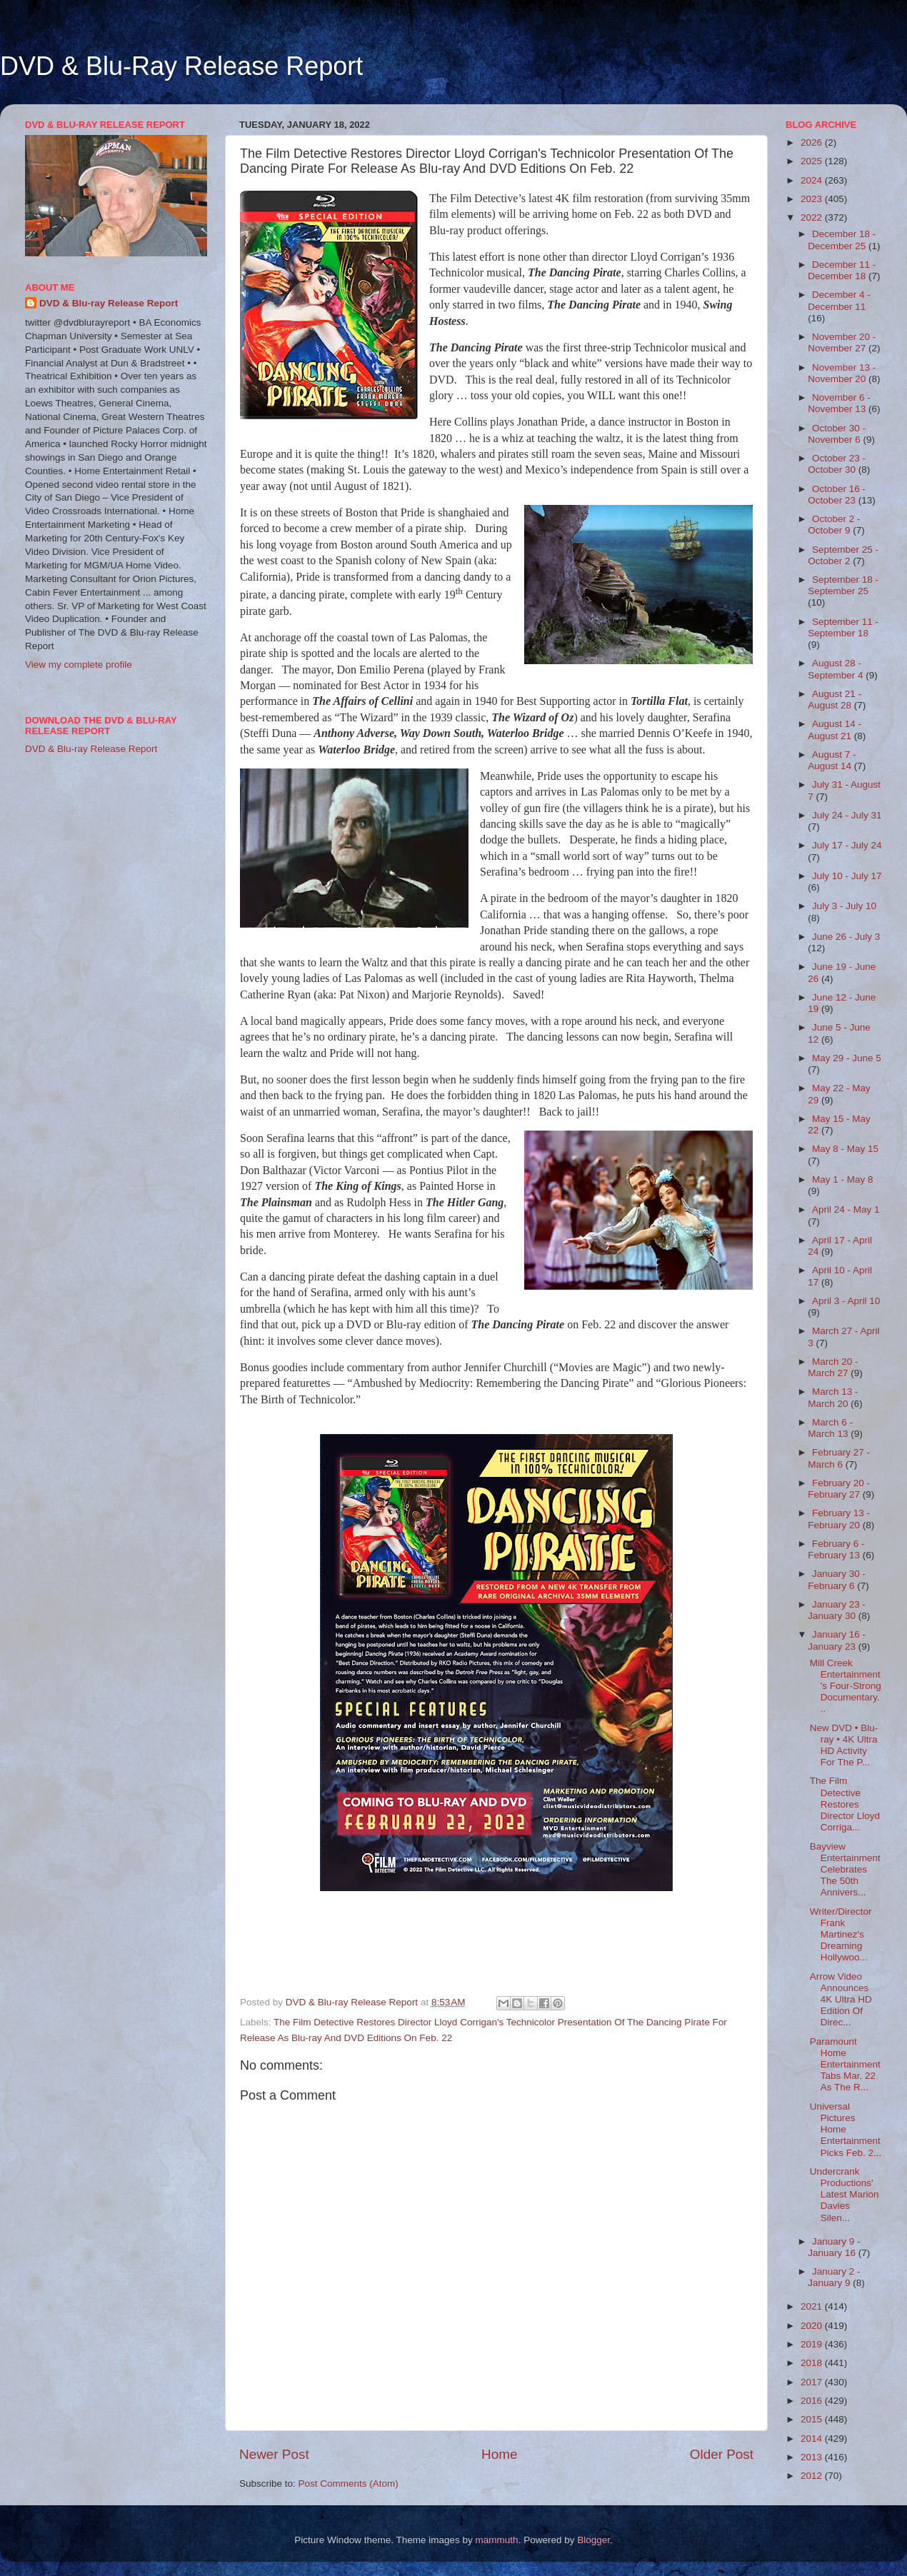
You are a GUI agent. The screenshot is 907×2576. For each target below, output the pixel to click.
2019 (813, 2344)
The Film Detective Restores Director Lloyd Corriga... (845, 1804)
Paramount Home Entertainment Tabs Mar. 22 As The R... (845, 2064)
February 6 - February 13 (836, 1549)
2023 (813, 199)
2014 (813, 2438)
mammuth (497, 2540)
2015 (813, 2419)
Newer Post (274, 2454)
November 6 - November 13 (839, 403)
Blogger (593, 2540)
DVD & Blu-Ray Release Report (181, 66)
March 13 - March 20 (833, 1397)
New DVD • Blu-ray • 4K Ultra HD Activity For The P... (844, 1745)
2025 (813, 161)
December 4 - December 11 (839, 300)
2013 (813, 2457)
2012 (813, 2475)
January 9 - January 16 (834, 2247)
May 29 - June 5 (846, 1058)
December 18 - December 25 (842, 240)
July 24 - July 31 (847, 815)
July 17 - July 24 (847, 845)
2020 (813, 2325)
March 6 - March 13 (830, 1428)
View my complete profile (78, 664)
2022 (813, 217)
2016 (813, 2400)
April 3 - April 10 (846, 1300)
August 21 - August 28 (834, 699)
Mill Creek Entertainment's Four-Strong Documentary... (845, 1686)
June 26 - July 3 (846, 936)
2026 (813, 142)
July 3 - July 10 (844, 906)
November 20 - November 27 (842, 342)
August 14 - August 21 (834, 729)
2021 (813, 2306)
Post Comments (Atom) (349, 2483)
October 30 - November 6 (837, 434)
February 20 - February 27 (839, 1489)
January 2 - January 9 (834, 2277)
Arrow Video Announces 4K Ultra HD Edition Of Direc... (841, 1999)
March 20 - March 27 (833, 1367)
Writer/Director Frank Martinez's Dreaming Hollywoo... (841, 1934)
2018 (813, 2362)
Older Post (721, 2454)
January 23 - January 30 (837, 1610)
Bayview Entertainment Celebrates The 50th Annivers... (845, 1869)
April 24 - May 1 (846, 1209)
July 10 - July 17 (847, 876)
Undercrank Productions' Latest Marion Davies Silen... (844, 2194)
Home (499, 2454)
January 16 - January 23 (837, 1640)
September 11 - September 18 (843, 627)
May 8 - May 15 (845, 1148)
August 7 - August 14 (832, 760)
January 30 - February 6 (837, 1579)
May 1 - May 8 (842, 1179)
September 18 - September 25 (843, 585)
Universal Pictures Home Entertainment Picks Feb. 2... (846, 2129)
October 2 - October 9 (834, 524)
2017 (813, 2382)
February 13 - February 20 (839, 1519)
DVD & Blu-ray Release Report (108, 303)
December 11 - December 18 (842, 270)
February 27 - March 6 (839, 1458)
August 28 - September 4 (837, 669)
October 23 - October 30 (837, 464)
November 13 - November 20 (842, 373)
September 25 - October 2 (843, 555)
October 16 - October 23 (837, 494)
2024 (813, 180)
